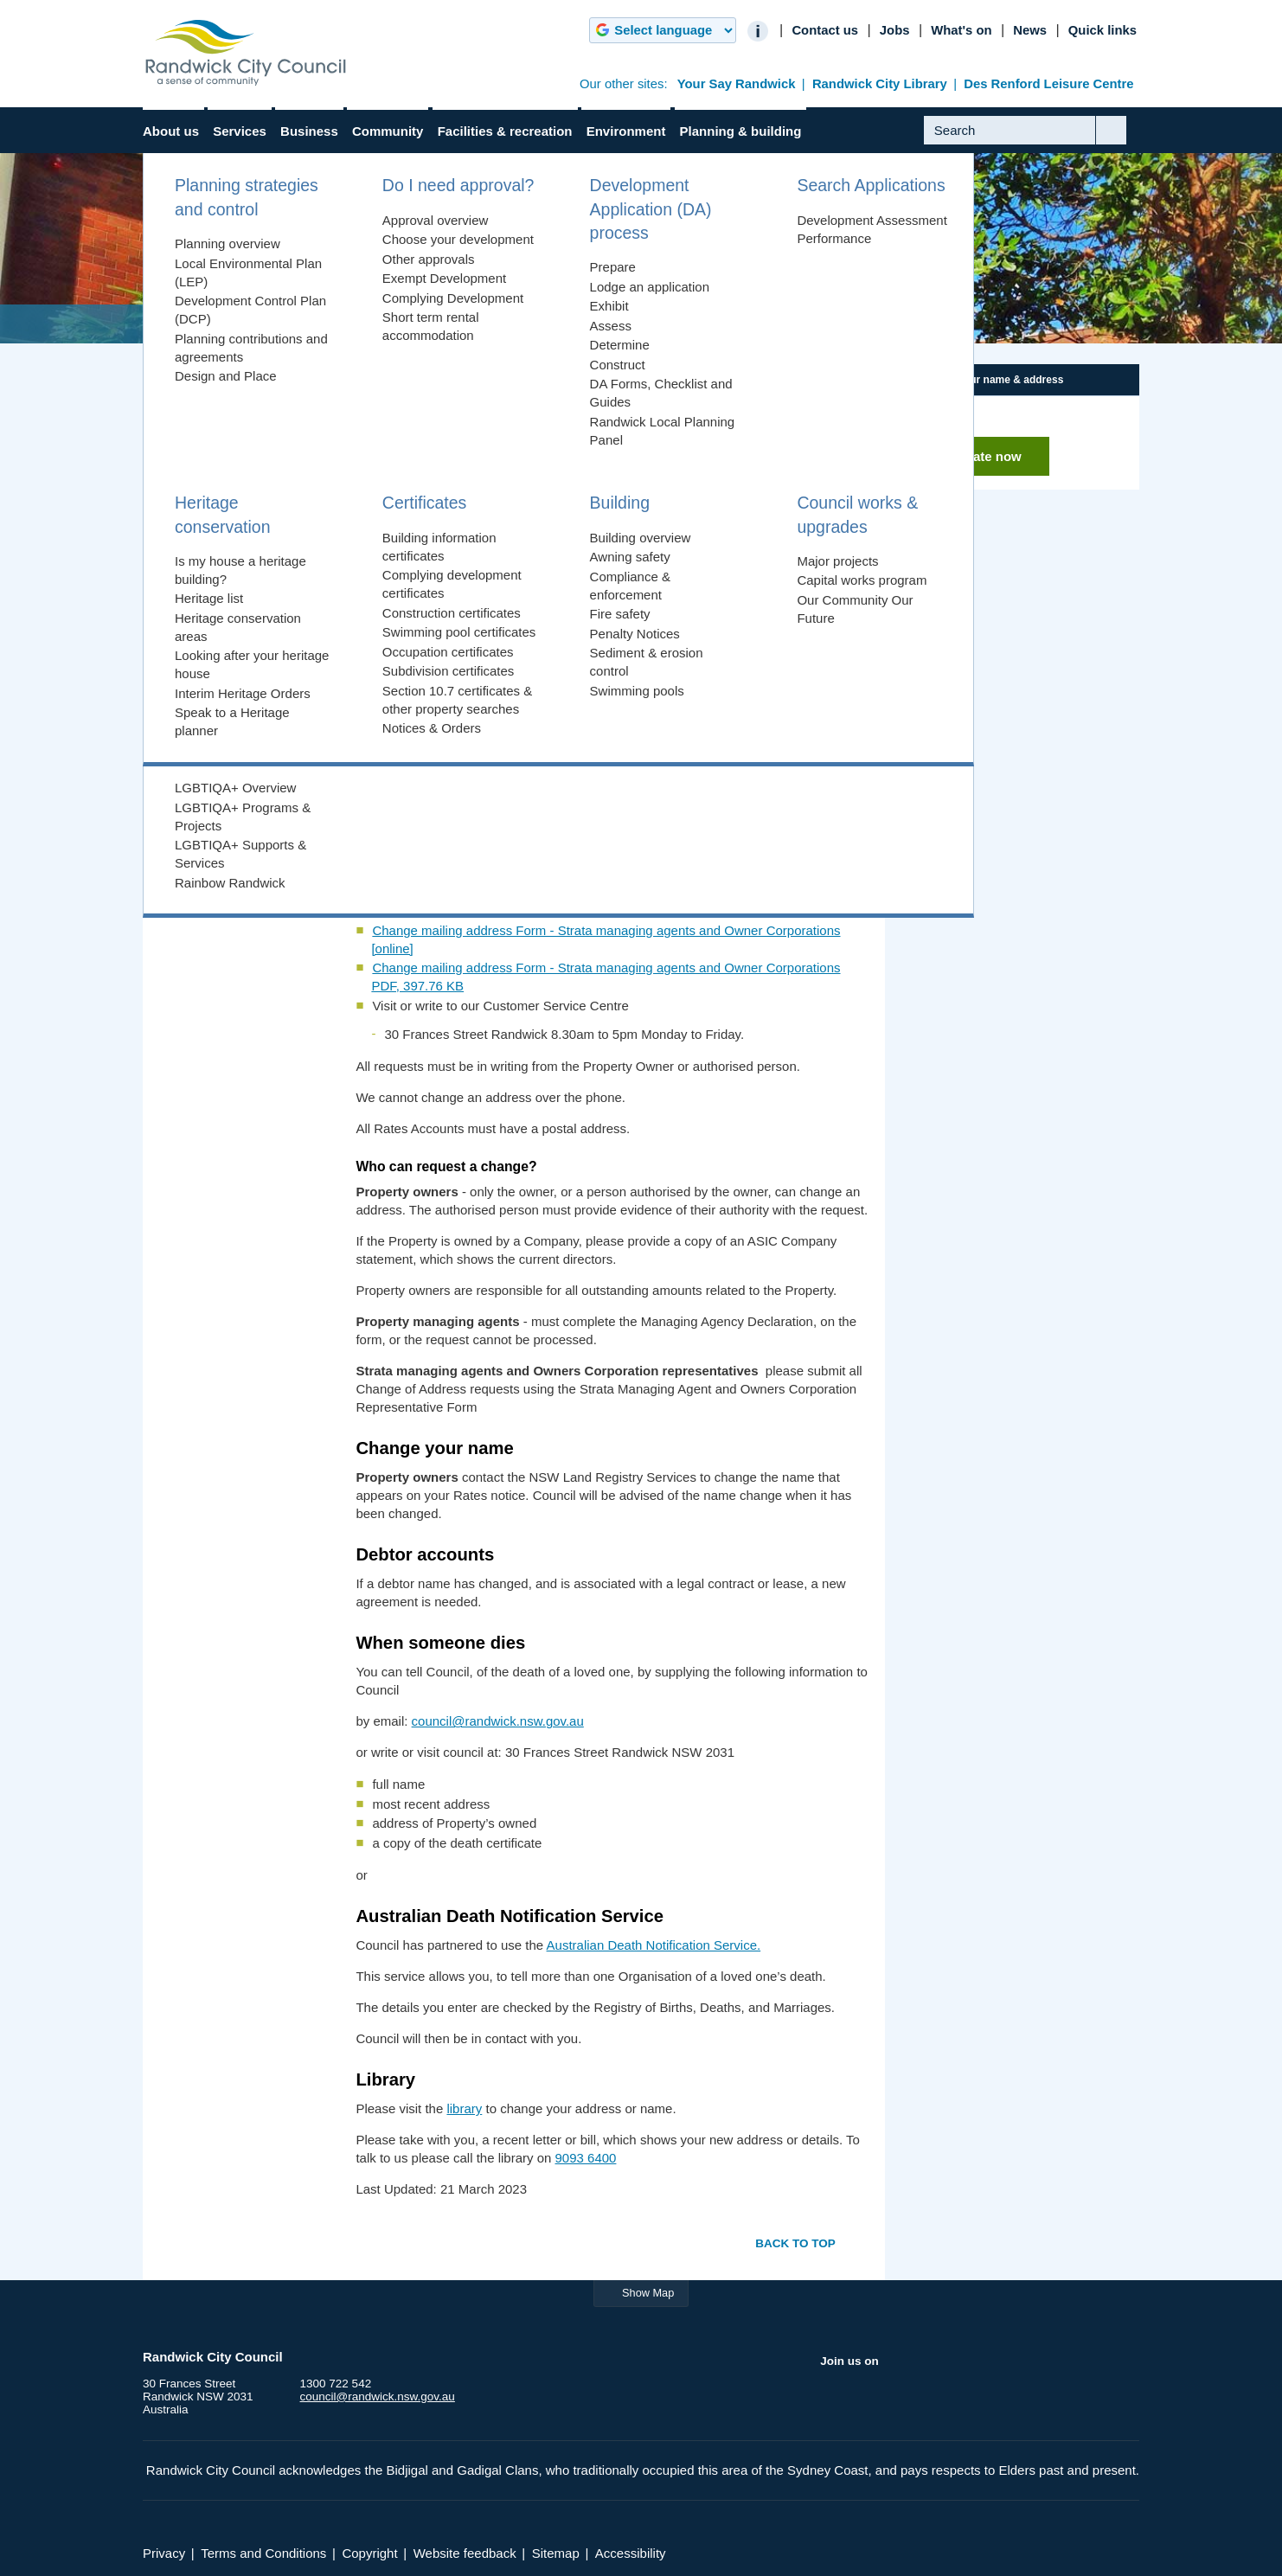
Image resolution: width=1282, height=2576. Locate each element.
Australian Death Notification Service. (654, 1945)
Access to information (235, 643)
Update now (985, 456)
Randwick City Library (879, 84)
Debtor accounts (419, 575)
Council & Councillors (218, 415)
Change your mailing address (232, 678)
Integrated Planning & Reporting (246, 453)
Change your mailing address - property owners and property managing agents (598, 517)
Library (392, 634)
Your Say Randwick (736, 84)
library (464, 2108)
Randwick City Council (246, 53)
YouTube (902, 2398)
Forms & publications (217, 491)
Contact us (825, 30)
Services (239, 131)
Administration (347, 324)
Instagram (936, 2398)
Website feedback (464, 2553)
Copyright (204, 820)
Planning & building (741, 131)
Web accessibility (223, 740)
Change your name (427, 556)
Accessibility (630, 2553)
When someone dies (431, 595)
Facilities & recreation (505, 131)
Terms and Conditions (263, 2553)
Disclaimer (206, 766)
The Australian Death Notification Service (490, 614)
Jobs (895, 30)
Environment (626, 131)
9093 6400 (586, 2157)
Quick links (1102, 30)
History (181, 567)
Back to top (795, 2243)
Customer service (224, 713)
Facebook (833, 2398)
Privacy (198, 793)
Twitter (868, 2398)
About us (171, 131)
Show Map (648, 2292)
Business (309, 131)
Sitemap (556, 2553)
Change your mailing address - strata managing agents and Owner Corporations (602, 536)
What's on (961, 30)
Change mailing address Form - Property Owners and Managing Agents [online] (601, 774)
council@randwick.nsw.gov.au (498, 1721)
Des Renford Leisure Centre (1048, 84)
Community (388, 131)
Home (179, 324)
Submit (1124, 143)
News (1030, 30)
